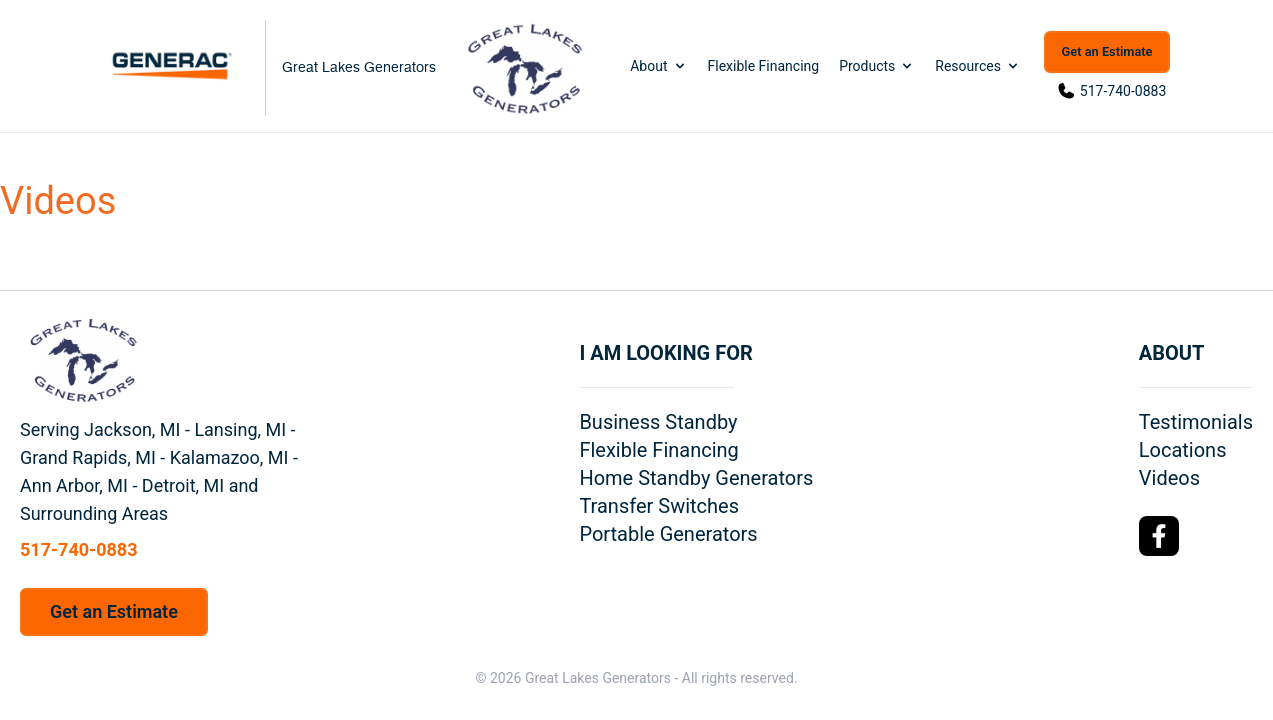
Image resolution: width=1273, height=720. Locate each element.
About (658, 66)
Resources (978, 66)
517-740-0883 (1123, 91)
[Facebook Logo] (1159, 536)
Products (877, 66)
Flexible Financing (764, 66)
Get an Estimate (1107, 51)
